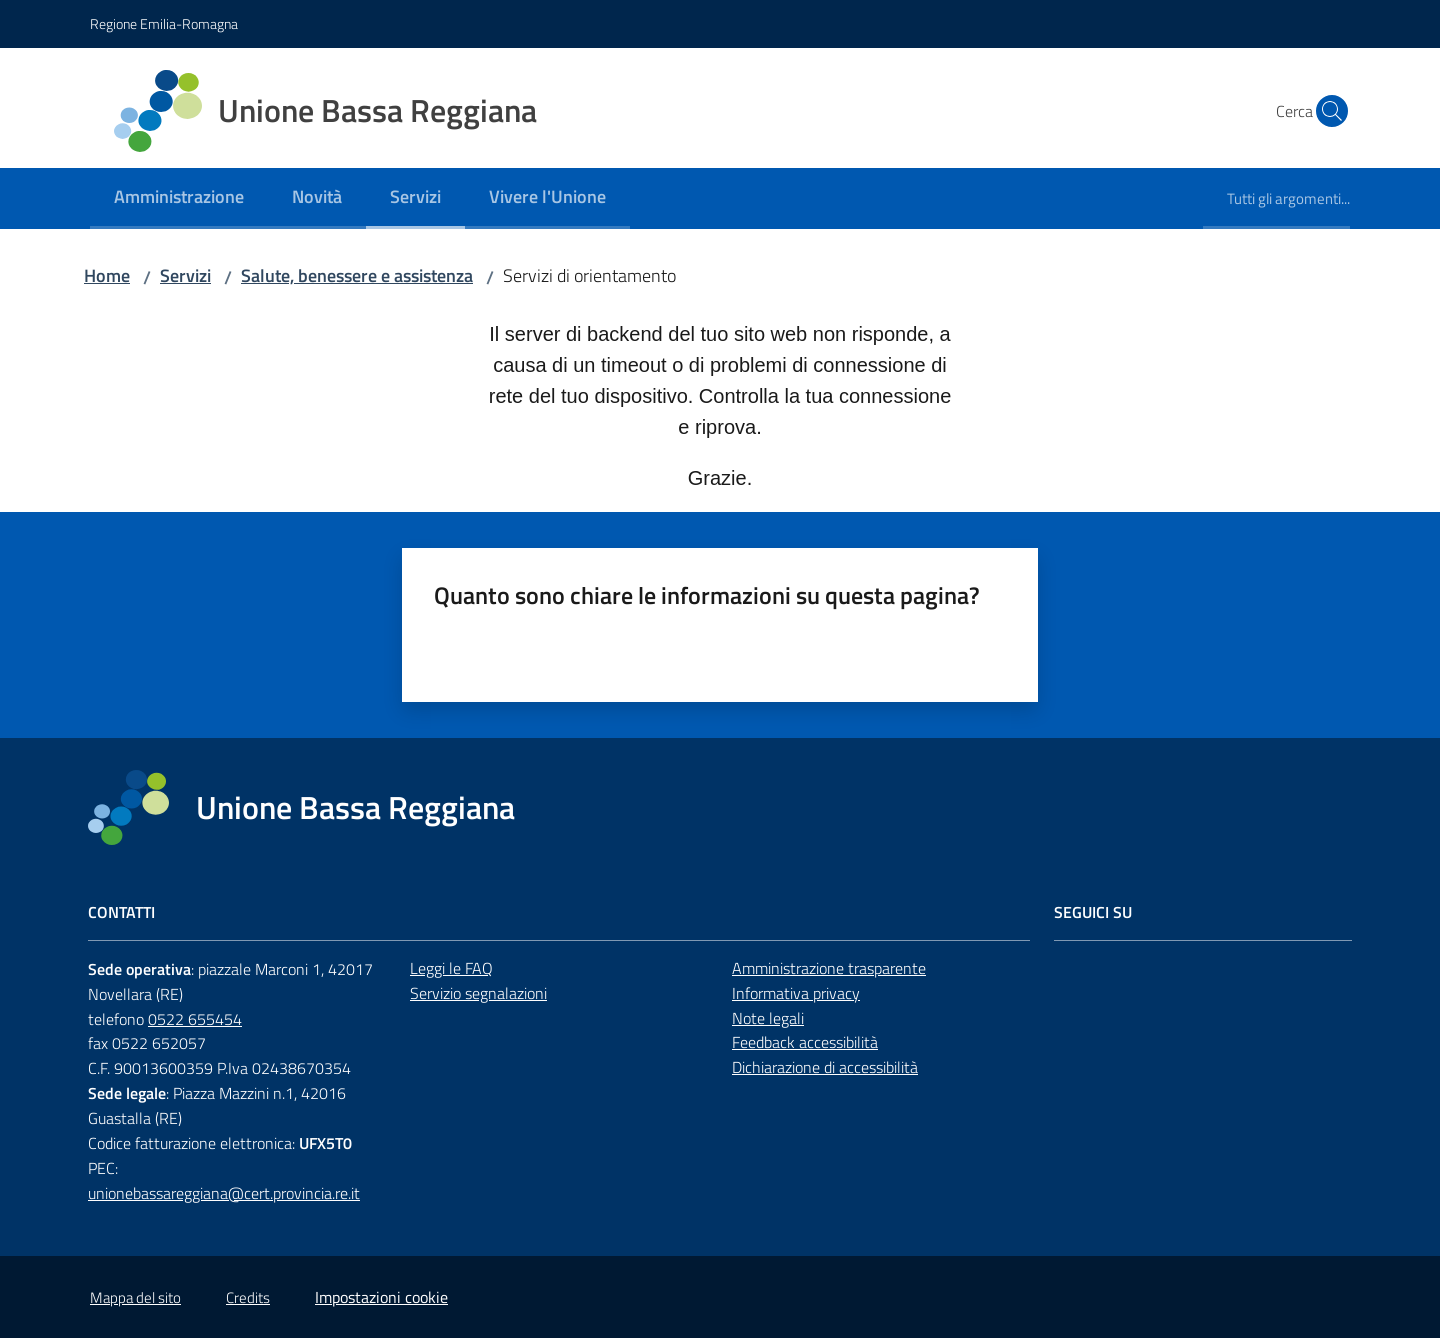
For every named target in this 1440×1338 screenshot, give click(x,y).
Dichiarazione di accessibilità (825, 1067)
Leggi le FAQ (451, 968)
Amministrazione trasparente (829, 968)
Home (107, 275)
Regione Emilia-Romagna (164, 23)
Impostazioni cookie (381, 1297)
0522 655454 (195, 1019)
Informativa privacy (796, 993)
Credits (248, 1297)
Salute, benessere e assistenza (357, 275)
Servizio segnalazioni (478, 993)
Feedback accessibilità (805, 1042)
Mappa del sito (135, 1297)
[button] (1326, 111)
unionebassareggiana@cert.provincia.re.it (224, 1193)
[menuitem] (179, 198)
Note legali (768, 1018)
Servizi (185, 275)
